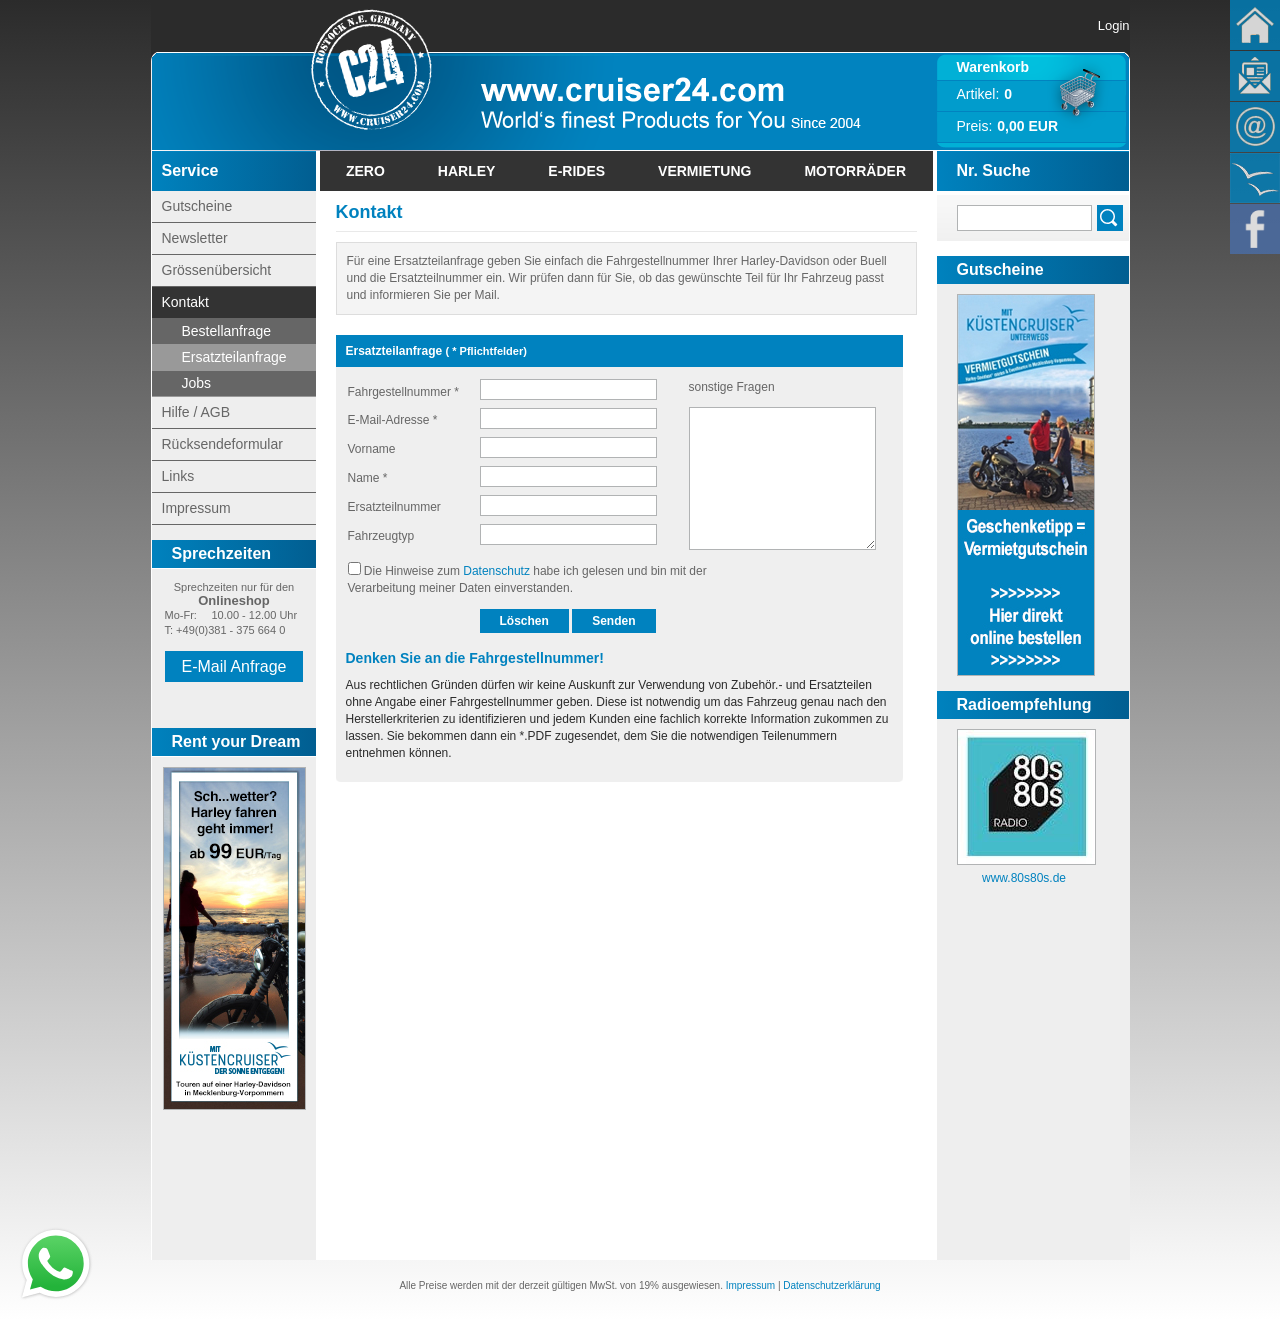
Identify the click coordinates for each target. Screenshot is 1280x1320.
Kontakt (1255, 127)
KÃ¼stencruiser (1255, 178)
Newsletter (1255, 76)
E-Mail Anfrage (234, 666)
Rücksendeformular (222, 444)
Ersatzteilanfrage (234, 357)
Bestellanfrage (227, 331)
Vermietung (704, 171)
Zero (365, 171)
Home (1255, 25)
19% (649, 1285)
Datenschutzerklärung (831, 1285)
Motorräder (855, 171)
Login (1114, 25)
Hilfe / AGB (196, 412)
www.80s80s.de (1024, 878)
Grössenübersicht (217, 270)
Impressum (196, 508)
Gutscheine (197, 206)
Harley (467, 171)
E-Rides (576, 171)
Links (178, 476)
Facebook (1255, 229)
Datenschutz (496, 571)
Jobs (197, 383)
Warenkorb (993, 67)
